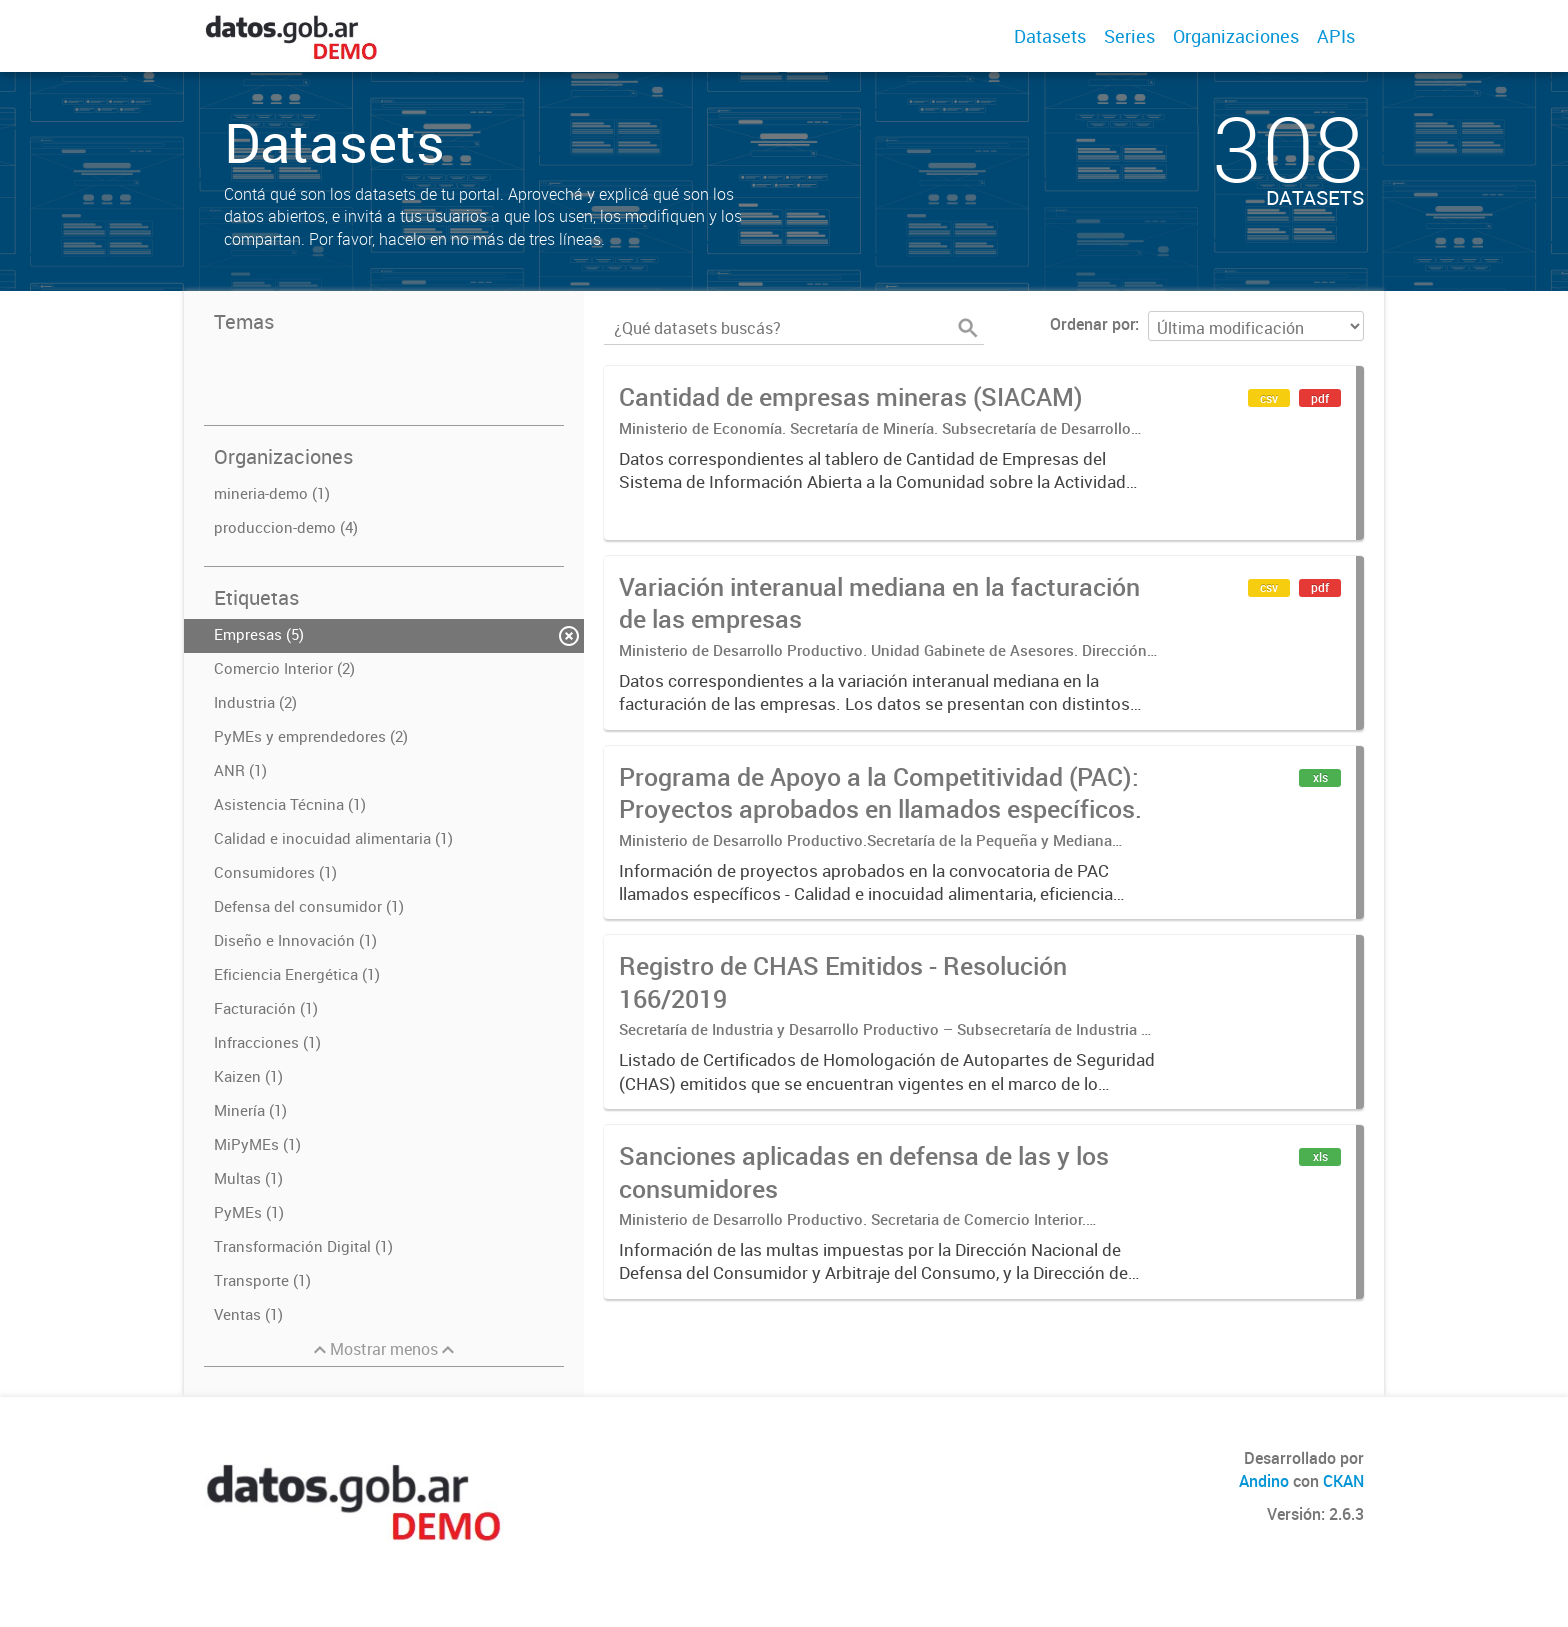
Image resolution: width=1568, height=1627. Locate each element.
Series (1129, 36)
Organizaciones (1236, 36)
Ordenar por (1092, 324)
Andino (1264, 1481)
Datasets (1050, 36)
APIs (1336, 36)
